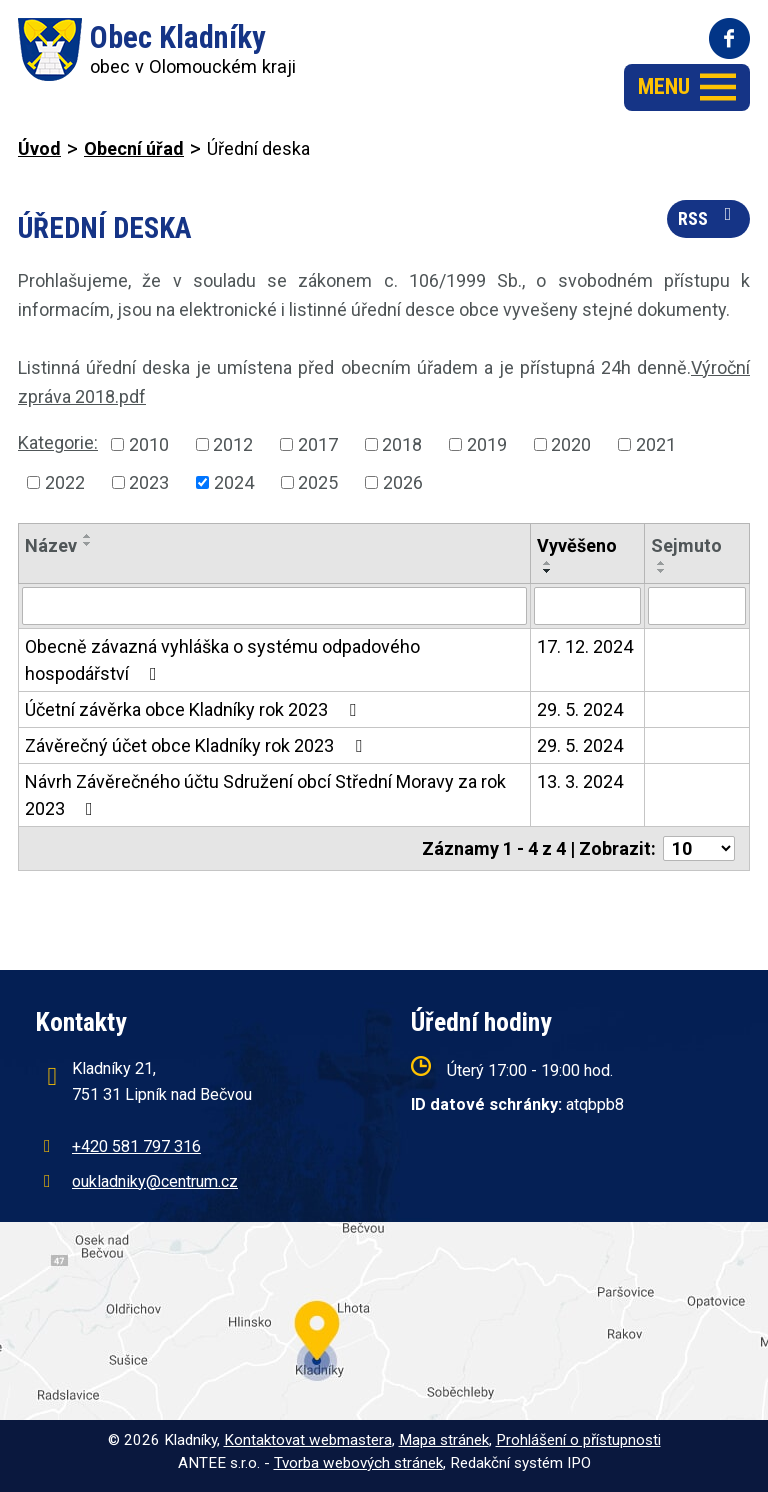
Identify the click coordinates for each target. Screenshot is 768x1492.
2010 (149, 444)
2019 (487, 444)
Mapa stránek (444, 1440)
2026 (403, 482)
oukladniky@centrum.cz (155, 1181)
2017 (318, 444)
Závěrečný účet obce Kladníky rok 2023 (197, 745)
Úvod (39, 148)
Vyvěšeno (577, 545)
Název (51, 545)
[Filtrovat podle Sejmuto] (697, 606)
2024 (234, 482)
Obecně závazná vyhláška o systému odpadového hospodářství (222, 660)
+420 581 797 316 (136, 1146)
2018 (402, 444)
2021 (656, 444)
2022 (65, 482)
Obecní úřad (134, 148)
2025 (318, 482)
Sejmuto (686, 545)
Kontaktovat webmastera (308, 1440)
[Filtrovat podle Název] (274, 606)
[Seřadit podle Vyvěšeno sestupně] (548, 571)
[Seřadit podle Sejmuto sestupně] (662, 571)
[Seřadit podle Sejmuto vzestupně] (662, 563)
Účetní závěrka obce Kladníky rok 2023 (194, 709)
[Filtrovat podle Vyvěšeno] (587, 606)
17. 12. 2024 (585, 646)
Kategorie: (58, 442)
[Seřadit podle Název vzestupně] (88, 536)
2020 (571, 444)
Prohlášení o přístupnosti (578, 1440)
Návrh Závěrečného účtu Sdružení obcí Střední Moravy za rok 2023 (265, 795)
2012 (233, 444)
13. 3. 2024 (580, 781)
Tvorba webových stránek (358, 1463)
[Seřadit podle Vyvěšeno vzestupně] (548, 563)
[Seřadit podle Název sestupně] (88, 544)
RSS (709, 217)
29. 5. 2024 (580, 709)
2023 (149, 482)
